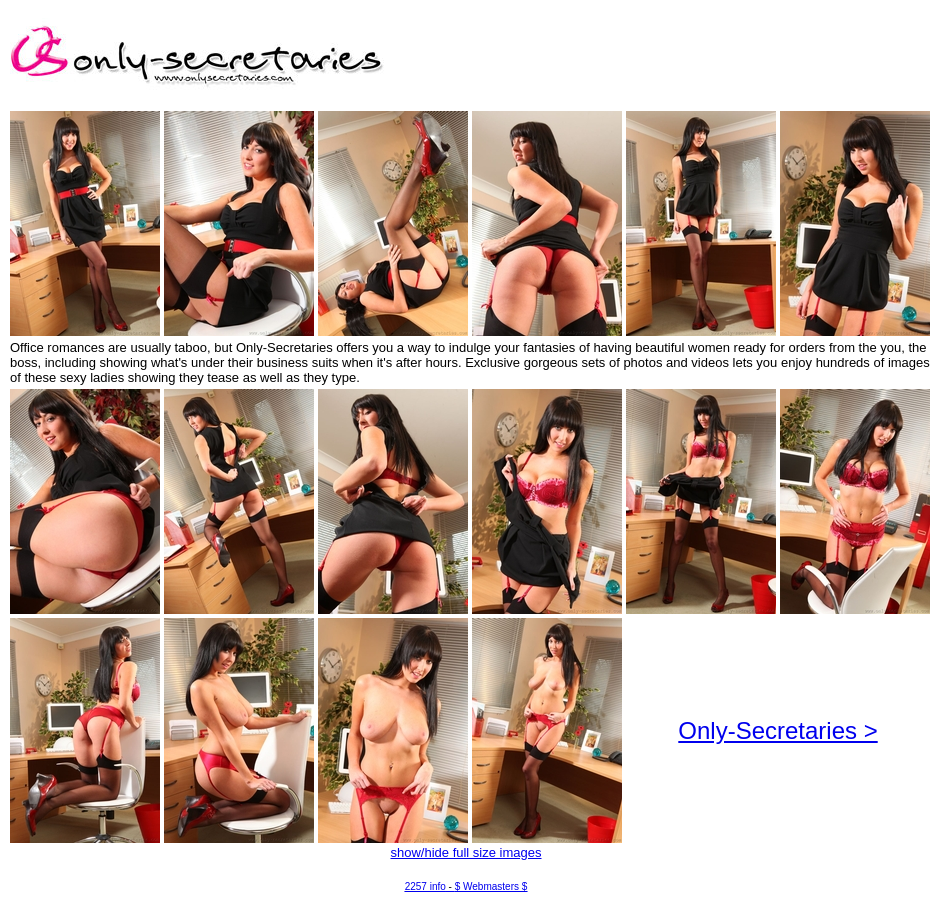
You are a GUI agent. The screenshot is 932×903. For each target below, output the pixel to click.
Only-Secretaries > (777, 730)
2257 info (425, 886)
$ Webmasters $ (491, 886)
